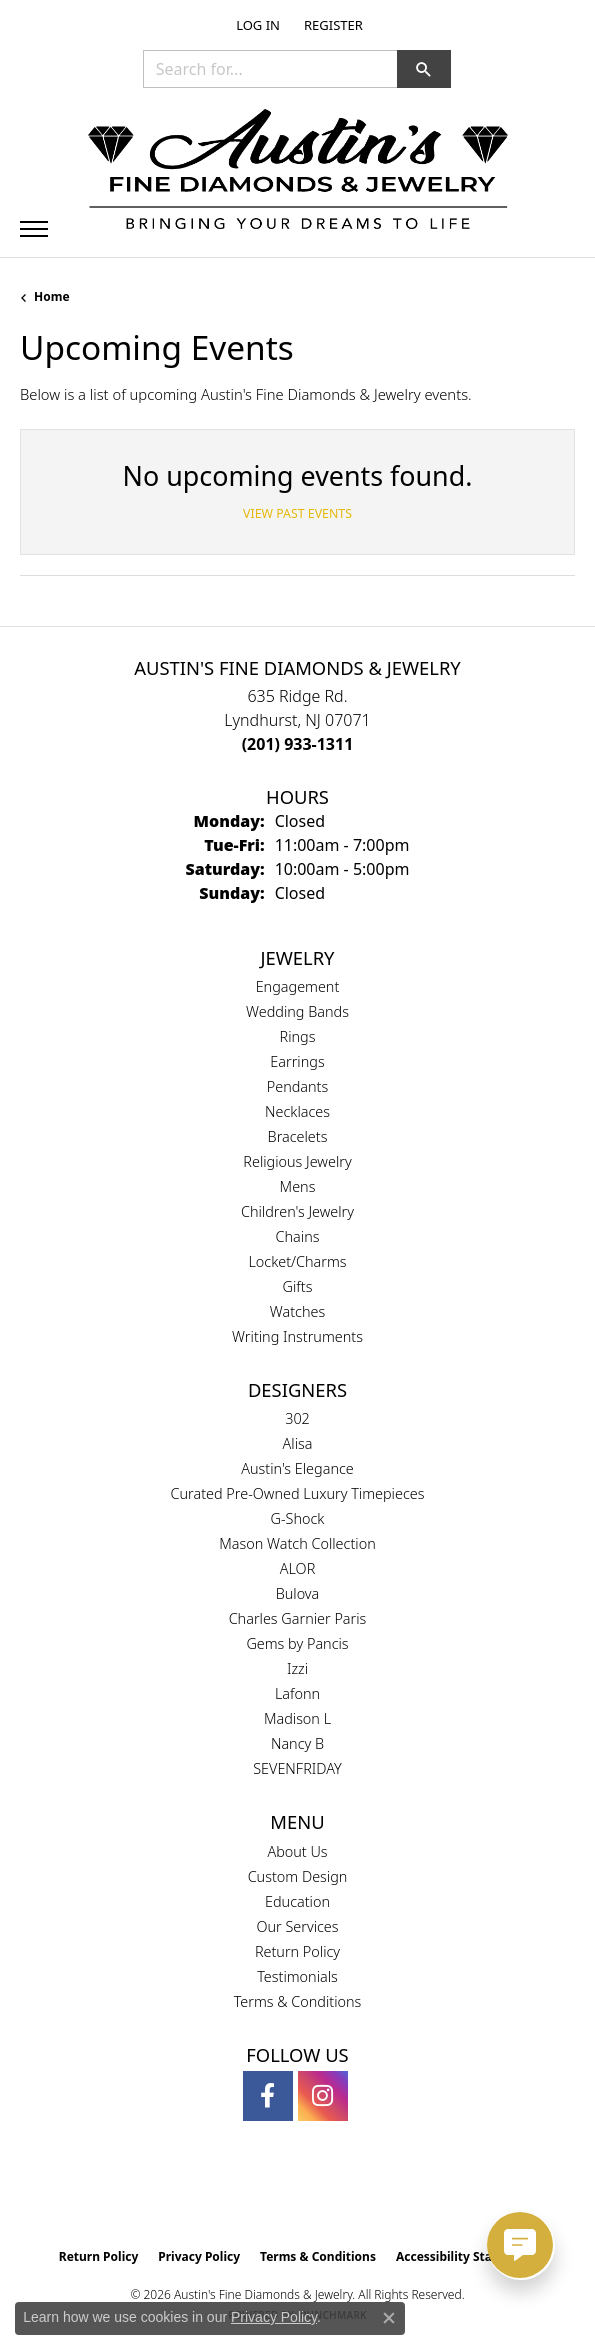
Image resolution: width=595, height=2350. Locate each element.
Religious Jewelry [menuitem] (297, 1161)
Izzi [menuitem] (297, 1668)
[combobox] (270, 69)
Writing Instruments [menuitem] (297, 1336)
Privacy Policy (199, 2256)
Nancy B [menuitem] (297, 1743)
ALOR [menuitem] (298, 1568)
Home (52, 296)
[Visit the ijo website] (331, 2196)
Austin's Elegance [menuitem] (297, 1468)
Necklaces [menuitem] (297, 1111)
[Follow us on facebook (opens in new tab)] (268, 2096)
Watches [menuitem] (297, 1311)
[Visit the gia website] (265, 2196)
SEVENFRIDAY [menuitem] (297, 1768)
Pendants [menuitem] (298, 1086)
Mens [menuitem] (298, 1186)
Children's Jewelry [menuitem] (297, 1211)
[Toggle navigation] (34, 229)
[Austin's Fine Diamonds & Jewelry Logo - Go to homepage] (298, 172)
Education (297, 1901)
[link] (331, 25)
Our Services (297, 1926)
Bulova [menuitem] (298, 1593)
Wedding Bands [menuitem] (297, 1011)
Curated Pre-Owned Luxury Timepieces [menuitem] (298, 1493)
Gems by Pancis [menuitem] (297, 1643)
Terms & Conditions (298, 2001)
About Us (297, 1851)
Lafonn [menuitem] (297, 1693)
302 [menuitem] (297, 1418)
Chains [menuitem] (298, 1236)
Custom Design (298, 1876)
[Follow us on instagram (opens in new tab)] (323, 2096)
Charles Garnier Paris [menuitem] (298, 1618)
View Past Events (297, 513)
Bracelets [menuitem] (298, 1136)
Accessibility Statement (466, 2256)
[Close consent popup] (389, 2318)
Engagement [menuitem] (298, 986)
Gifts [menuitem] (298, 1286)
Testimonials (297, 1976)
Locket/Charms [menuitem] (297, 1261)
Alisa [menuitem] (298, 1443)
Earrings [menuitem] (297, 1061)
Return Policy (297, 1951)
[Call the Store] (298, 744)
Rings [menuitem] (298, 1036)
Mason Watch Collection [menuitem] (297, 1543)
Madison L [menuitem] (297, 1718)
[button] (256, 25)
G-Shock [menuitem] (298, 1518)
